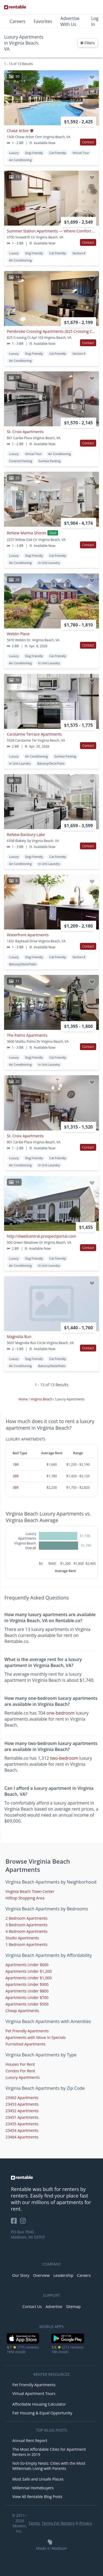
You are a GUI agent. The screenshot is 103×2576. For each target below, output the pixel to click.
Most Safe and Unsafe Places (38, 2479)
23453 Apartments (22, 2104)
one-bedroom (61, 1713)
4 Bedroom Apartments (26, 1931)
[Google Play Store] (68, 2342)
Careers (17, 21)
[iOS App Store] (23, 2342)
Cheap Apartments (22, 2010)
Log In (95, 21)
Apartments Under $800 (26, 1991)
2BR (16, 1476)
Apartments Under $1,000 (28, 1977)
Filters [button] (88, 43)
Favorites (43, 21)
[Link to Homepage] (15, 7)
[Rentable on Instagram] (24, 2222)
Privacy (85, 2523)
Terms (34, 2523)
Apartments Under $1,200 (28, 1971)
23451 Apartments (22, 2117)
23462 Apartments (22, 2097)
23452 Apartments (22, 2110)
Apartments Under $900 (26, 1984)
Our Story (20, 2275)
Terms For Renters (58, 2523)
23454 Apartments (22, 2130)
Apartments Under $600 (26, 1964)
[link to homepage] (51, 2177)
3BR (16, 1487)
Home (23, 1399)
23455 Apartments (22, 2123)
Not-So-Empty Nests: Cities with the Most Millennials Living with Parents (48, 2466)
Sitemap (73, 2306)
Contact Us (32, 2306)
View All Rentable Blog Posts (37, 2496)
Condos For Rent (20, 2070)
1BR (16, 1464)
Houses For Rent (20, 2064)
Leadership (63, 2275)
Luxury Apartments (22, 2077)
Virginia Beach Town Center (30, 1891)
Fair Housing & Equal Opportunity (42, 2412)
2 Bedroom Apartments (26, 1918)
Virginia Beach (42, 1399)
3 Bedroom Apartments (26, 1924)
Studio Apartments (22, 1937)
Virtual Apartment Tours (33, 2393)
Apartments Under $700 (26, 1997)
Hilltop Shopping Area (24, 1898)
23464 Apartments (22, 2137)
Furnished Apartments (25, 2044)
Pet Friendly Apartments (27, 2030)
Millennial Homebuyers (33, 2487)
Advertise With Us (69, 21)
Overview (41, 2275)
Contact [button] (88, 142)
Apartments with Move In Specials (35, 2037)
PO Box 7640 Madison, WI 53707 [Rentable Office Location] (28, 2234)
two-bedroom (64, 1758)
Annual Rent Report (29, 2440)
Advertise (53, 2306)
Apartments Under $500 (26, 2004)
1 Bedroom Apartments (26, 1944)
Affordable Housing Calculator (39, 2404)
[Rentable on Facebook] (15, 2222)
